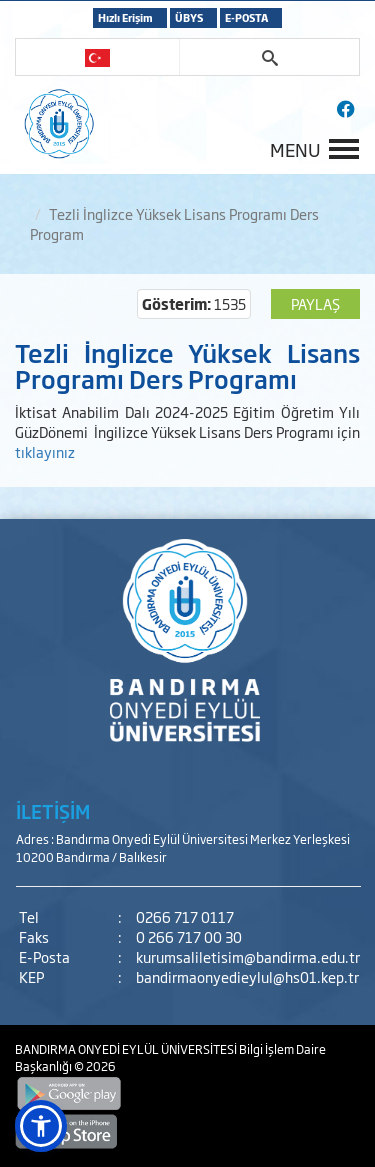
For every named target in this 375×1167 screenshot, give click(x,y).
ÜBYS (189, 17)
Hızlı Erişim (125, 17)
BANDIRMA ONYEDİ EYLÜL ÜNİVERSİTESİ (127, 1049)
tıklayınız (45, 451)
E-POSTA (246, 17)
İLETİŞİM (53, 811)
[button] (41, 1126)
